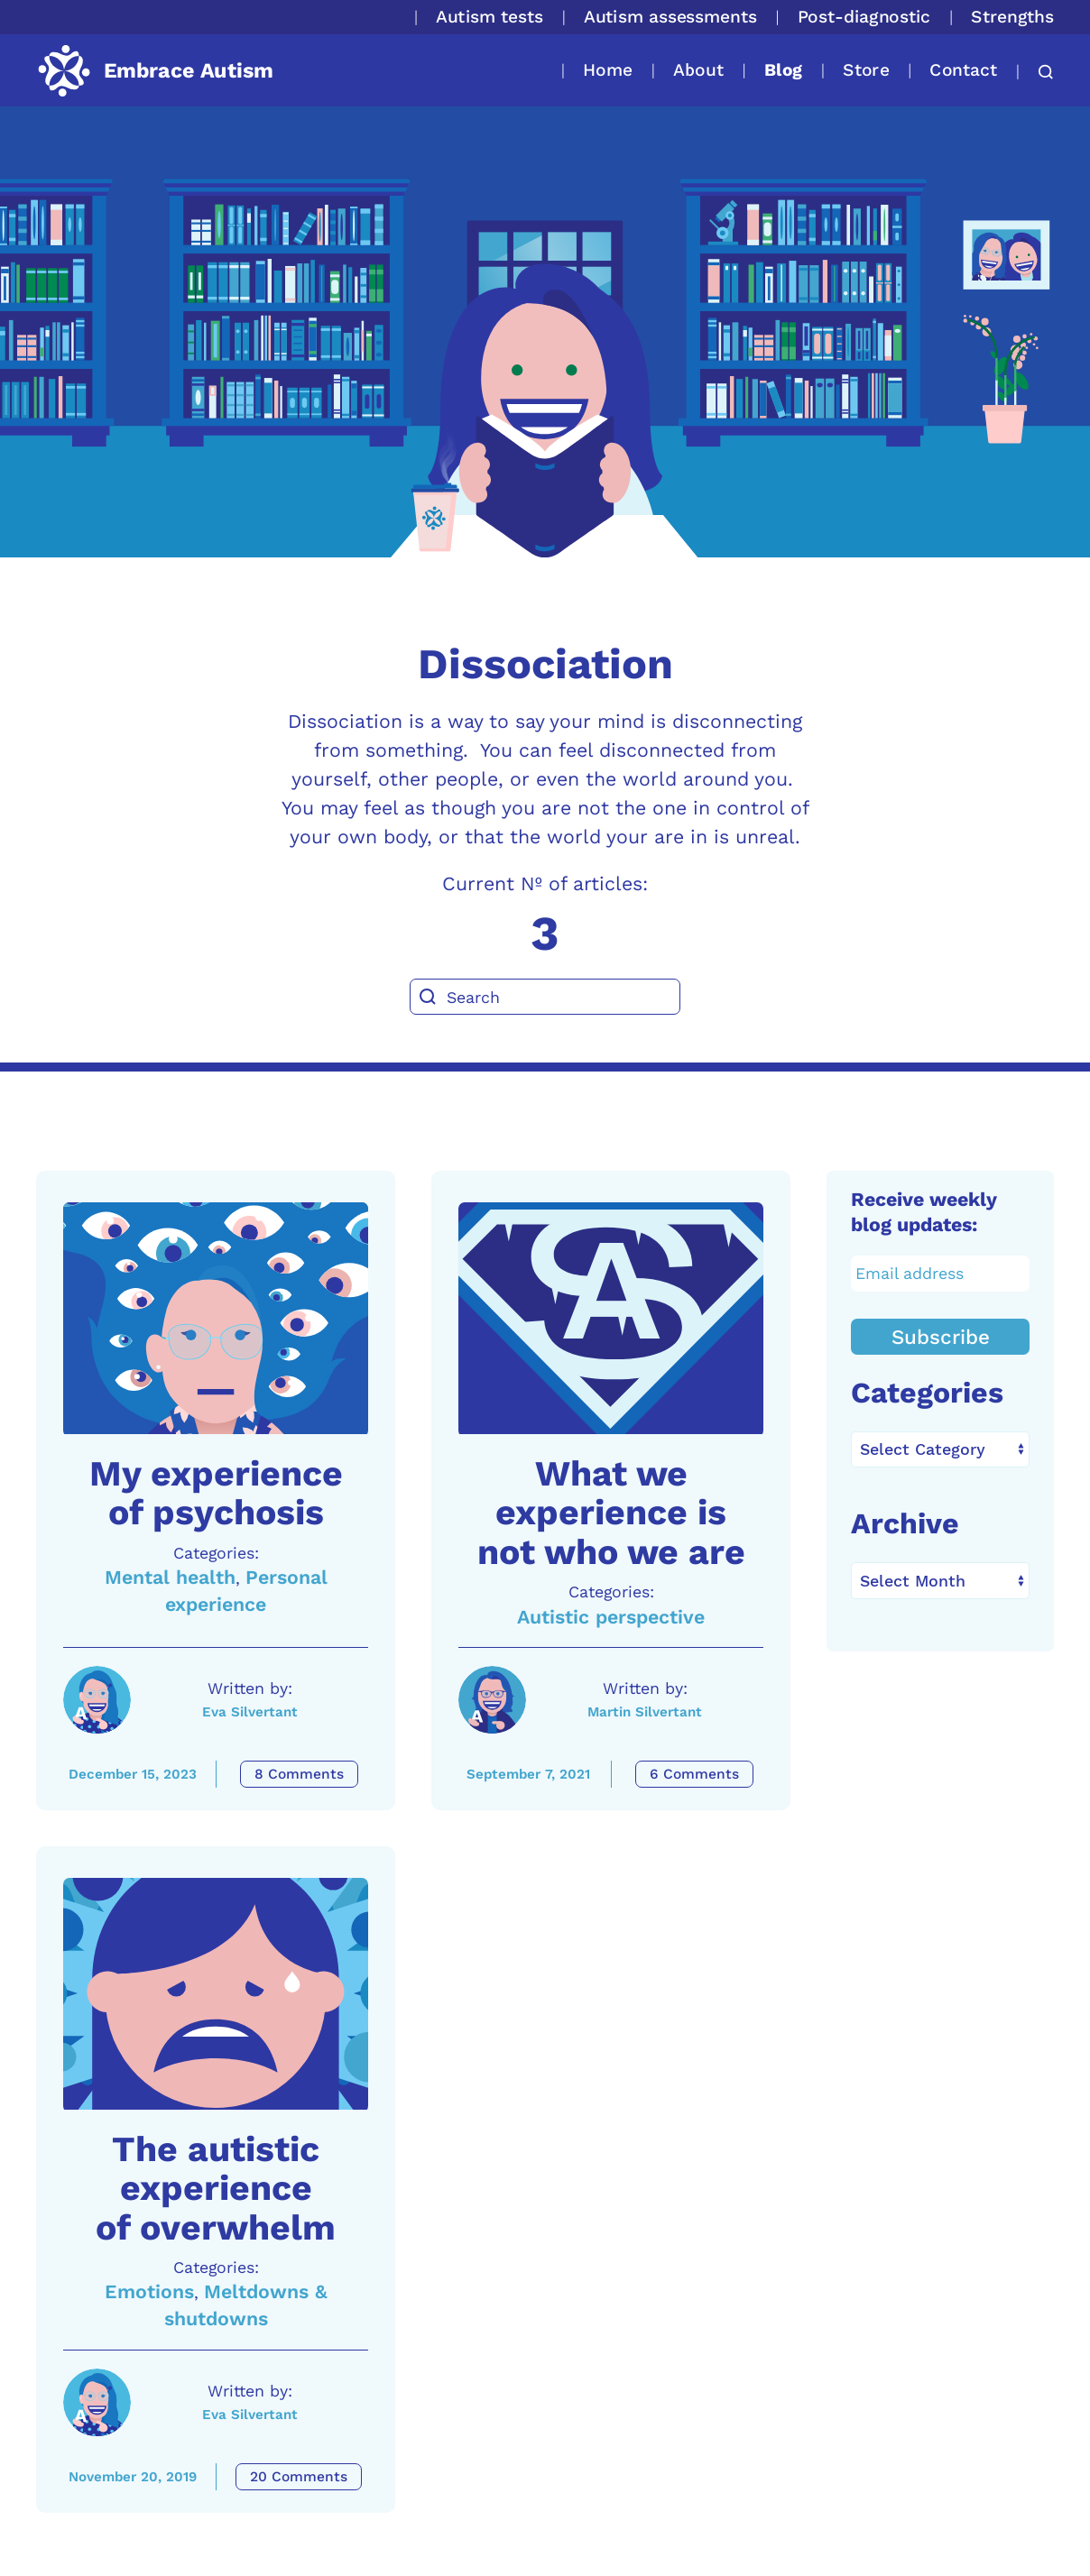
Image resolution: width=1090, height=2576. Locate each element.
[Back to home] (154, 70)
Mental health (170, 1577)
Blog (783, 70)
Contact (963, 70)
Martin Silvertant (644, 1712)
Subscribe (940, 1336)
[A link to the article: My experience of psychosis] (215, 1319)
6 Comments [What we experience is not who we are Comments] (694, 1774)
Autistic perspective (611, 1616)
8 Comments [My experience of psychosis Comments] (299, 1774)
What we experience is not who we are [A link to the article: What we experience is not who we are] (611, 1512)
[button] (1036, 72)
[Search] (545, 997)
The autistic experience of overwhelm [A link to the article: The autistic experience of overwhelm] (216, 2188)
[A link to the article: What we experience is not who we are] (610, 1319)
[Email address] (940, 1274)
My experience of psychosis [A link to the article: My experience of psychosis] (216, 1493)
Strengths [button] (1012, 16)
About (698, 70)
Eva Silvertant (250, 1712)
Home (608, 70)
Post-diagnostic (864, 16)
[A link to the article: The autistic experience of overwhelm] (215, 1995)
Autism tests (489, 16)
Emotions (149, 2291)
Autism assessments (670, 16)
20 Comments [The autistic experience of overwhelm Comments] (298, 2477)
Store (866, 70)
